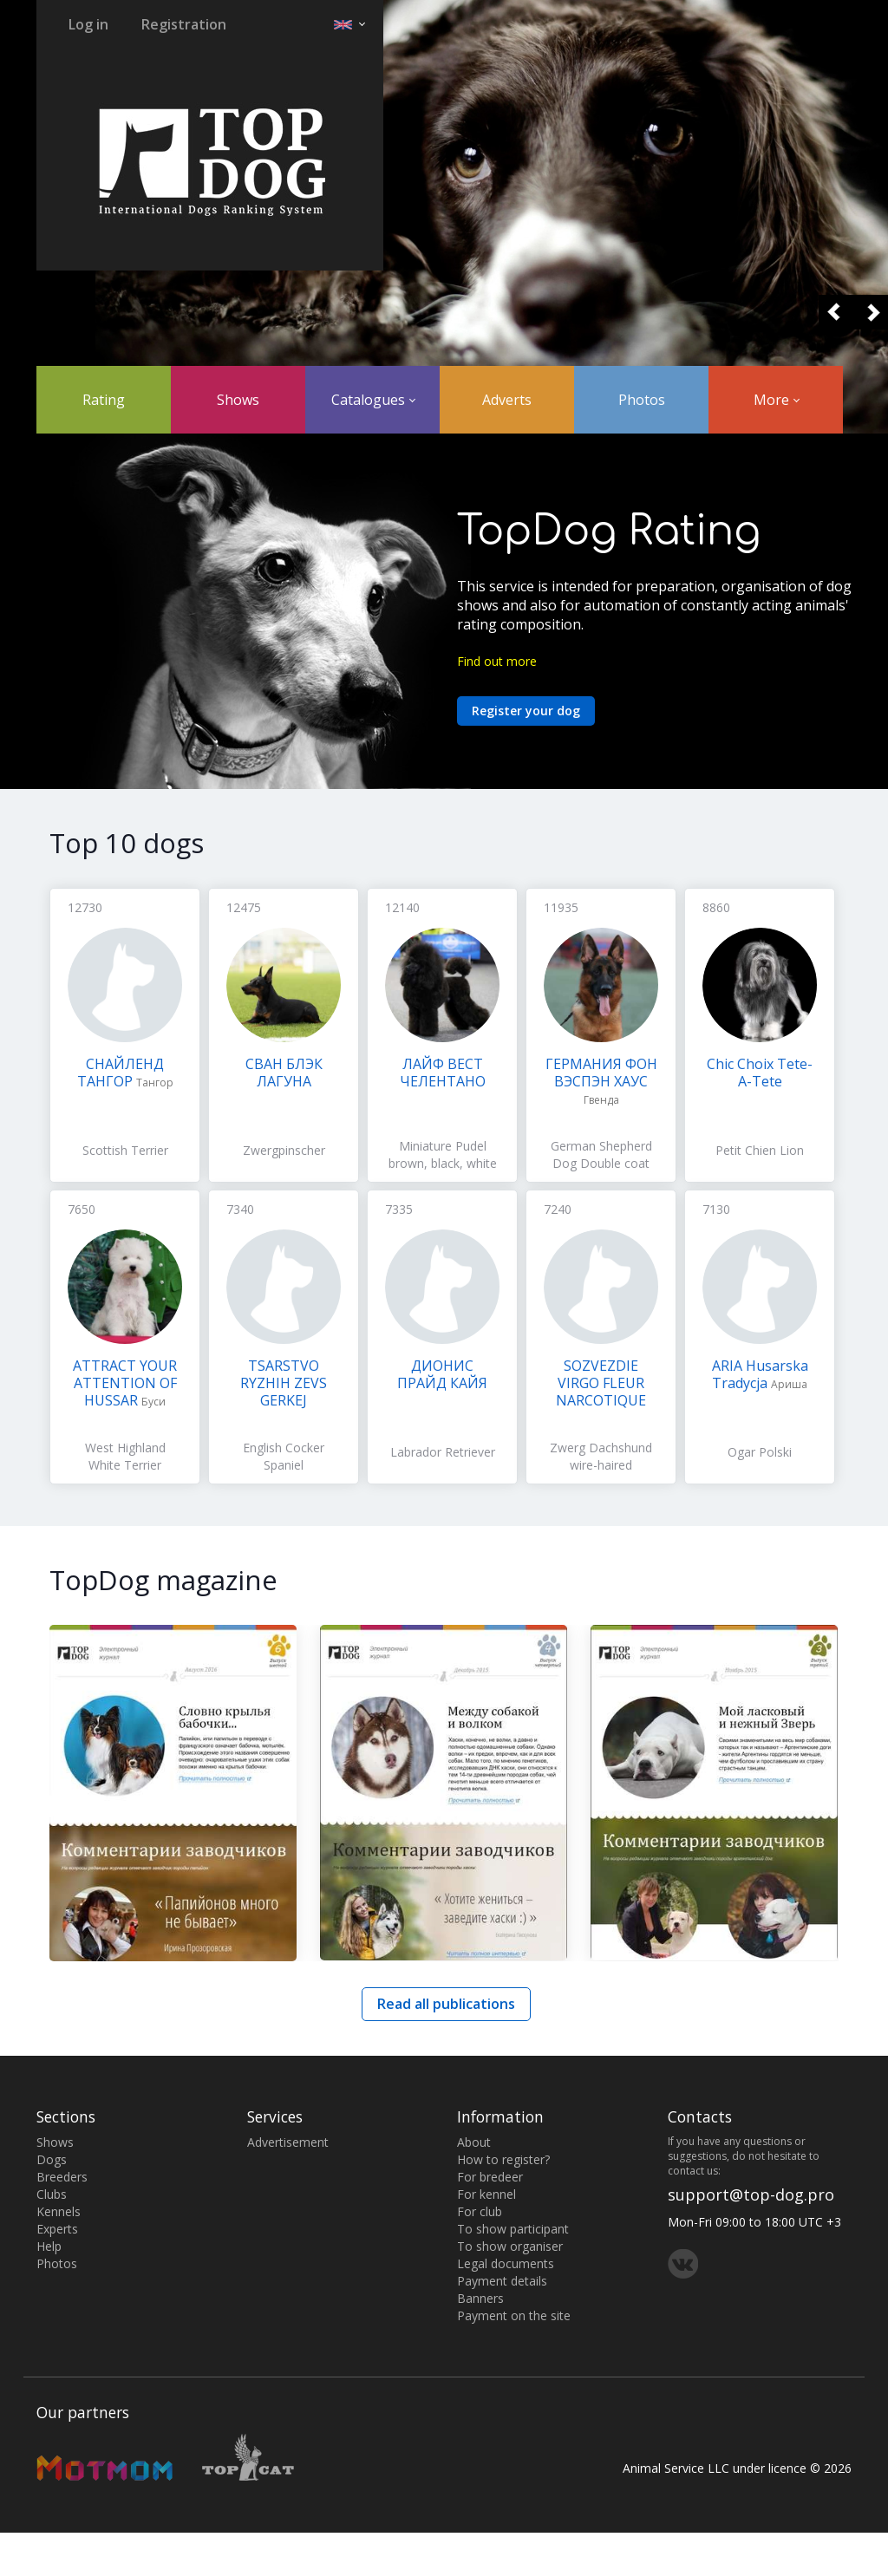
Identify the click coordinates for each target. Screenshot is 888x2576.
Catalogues (373, 399)
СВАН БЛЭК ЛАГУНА (284, 1072)
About (474, 2142)
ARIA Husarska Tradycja (760, 1374)
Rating (103, 399)
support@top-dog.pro (751, 2194)
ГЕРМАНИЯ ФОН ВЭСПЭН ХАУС (601, 1072)
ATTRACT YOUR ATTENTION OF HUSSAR (125, 1383)
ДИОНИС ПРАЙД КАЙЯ (442, 1374)
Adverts (507, 399)
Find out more (497, 661)
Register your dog (526, 710)
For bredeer (490, 2176)
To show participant (513, 2229)
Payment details (502, 2281)
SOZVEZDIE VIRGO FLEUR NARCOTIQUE (601, 1383)
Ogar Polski (760, 1452)
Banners (480, 2298)
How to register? (503, 2159)
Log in (88, 24)
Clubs (51, 2194)
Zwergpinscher (284, 1150)
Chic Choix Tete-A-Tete (760, 1072)
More (777, 399)
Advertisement (288, 2142)
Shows (238, 399)
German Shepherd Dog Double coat (601, 1154)
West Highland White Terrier (125, 1456)
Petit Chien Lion (759, 1150)
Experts (57, 2229)
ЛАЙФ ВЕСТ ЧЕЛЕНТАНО (443, 1072)
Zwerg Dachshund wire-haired (601, 1456)
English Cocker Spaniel (283, 1456)
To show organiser (510, 2246)
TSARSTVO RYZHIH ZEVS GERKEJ (283, 1383)
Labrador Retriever (442, 1452)
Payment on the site (514, 2315)
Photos (641, 399)
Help (49, 2246)
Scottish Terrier (125, 1150)
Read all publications (446, 2003)
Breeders (62, 2176)
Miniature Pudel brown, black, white (442, 1154)
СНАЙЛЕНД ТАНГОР (121, 1072)
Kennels (58, 2211)
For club (479, 2211)
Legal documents (505, 2263)
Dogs (51, 2159)
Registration (183, 24)
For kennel (486, 2194)
